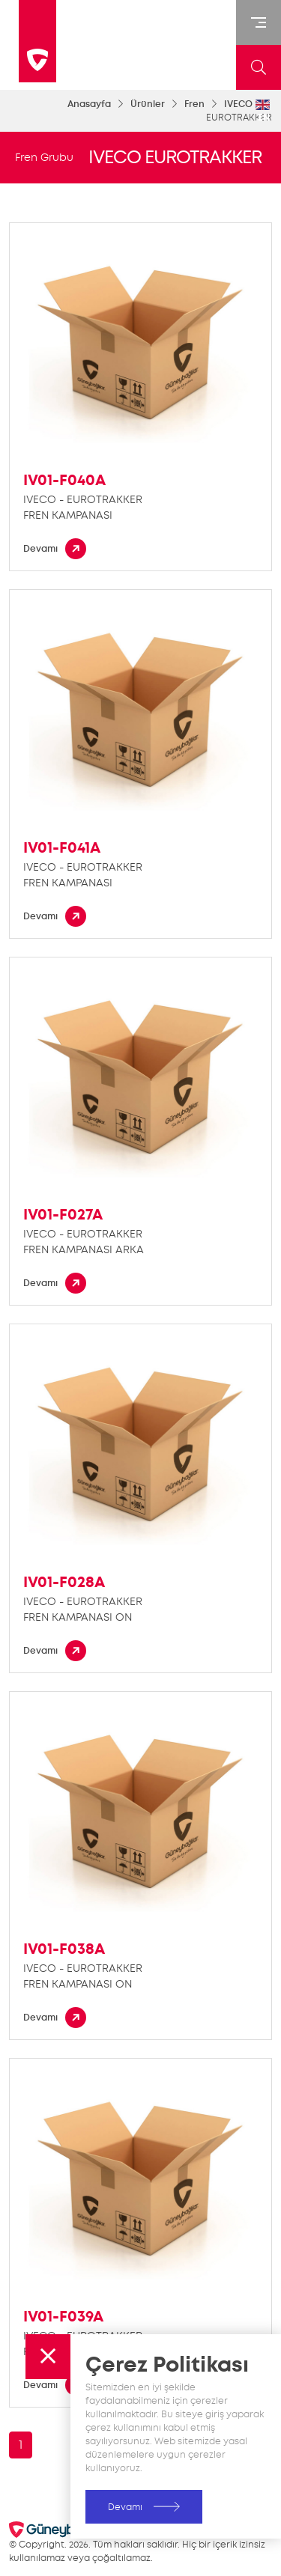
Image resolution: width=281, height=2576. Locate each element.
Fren (194, 104)
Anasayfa (89, 104)
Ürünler (147, 104)
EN (263, 112)
